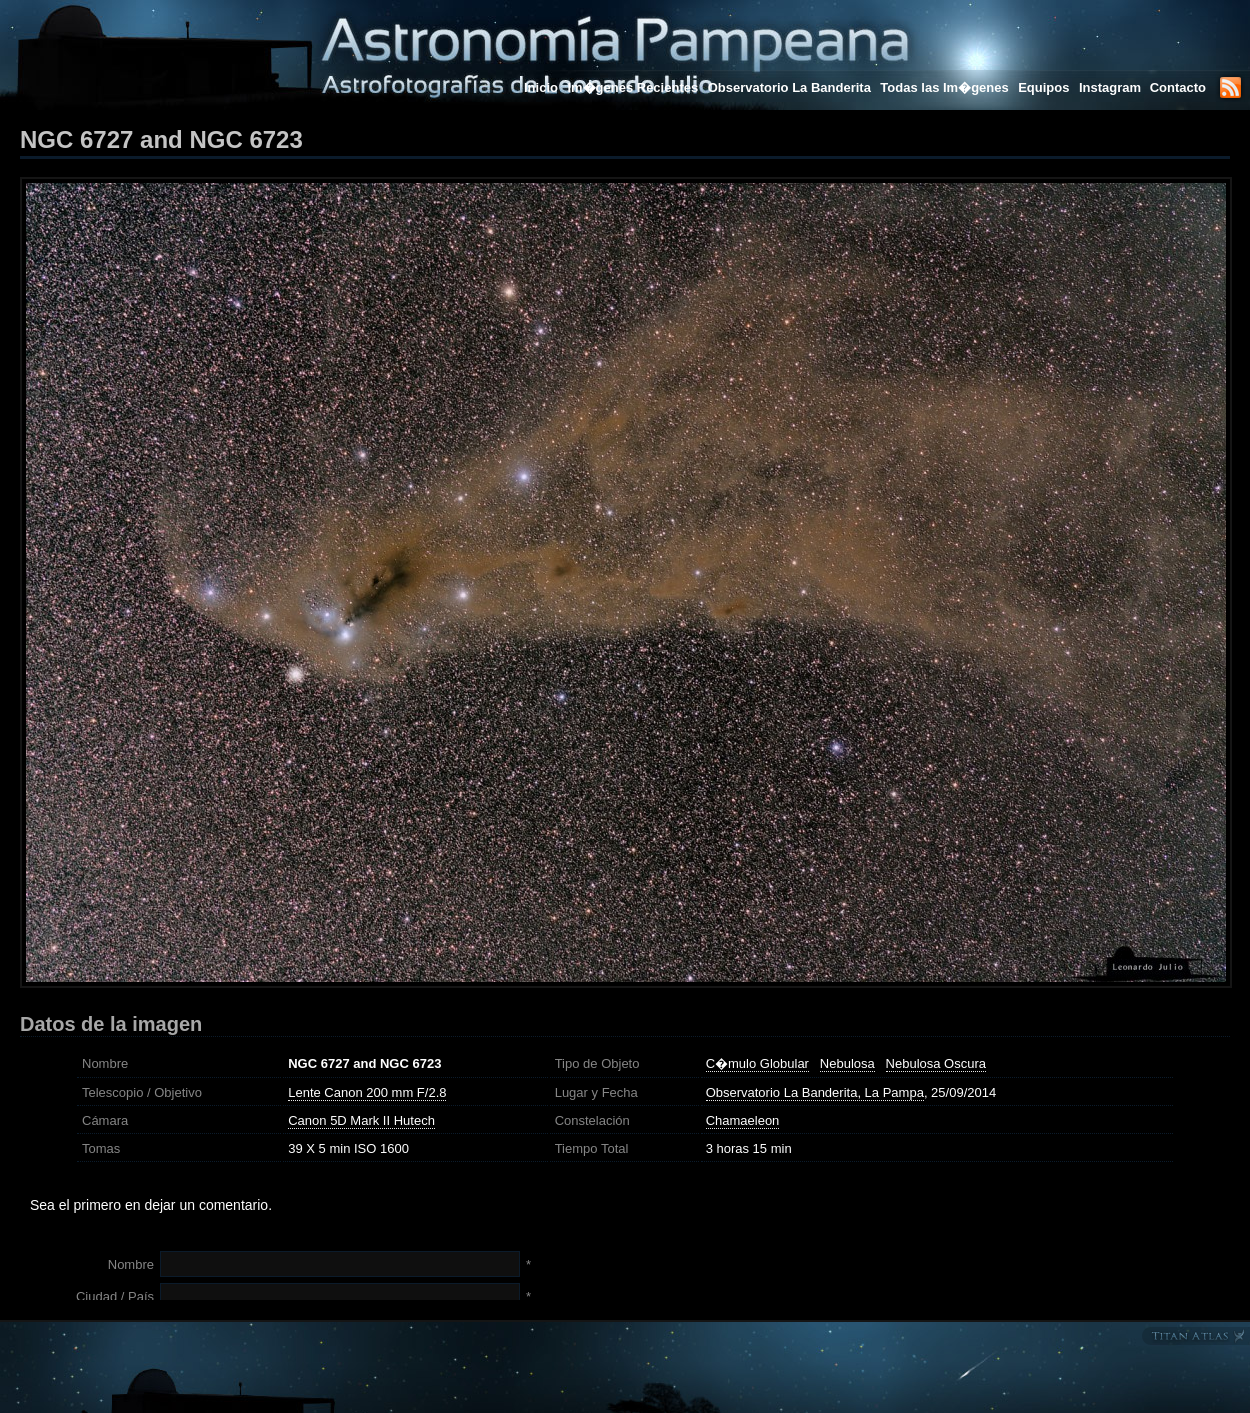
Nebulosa (847, 1063)
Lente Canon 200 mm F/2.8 (367, 1092)
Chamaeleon (743, 1120)
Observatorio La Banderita (789, 87)
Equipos (1043, 87)
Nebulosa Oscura (936, 1063)
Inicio (541, 87)
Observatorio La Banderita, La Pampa (815, 1092)
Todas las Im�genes (944, 87)
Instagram (1112, 87)
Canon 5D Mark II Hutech (361, 1120)
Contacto (1178, 87)
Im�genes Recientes (632, 87)
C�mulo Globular (757, 1063)
